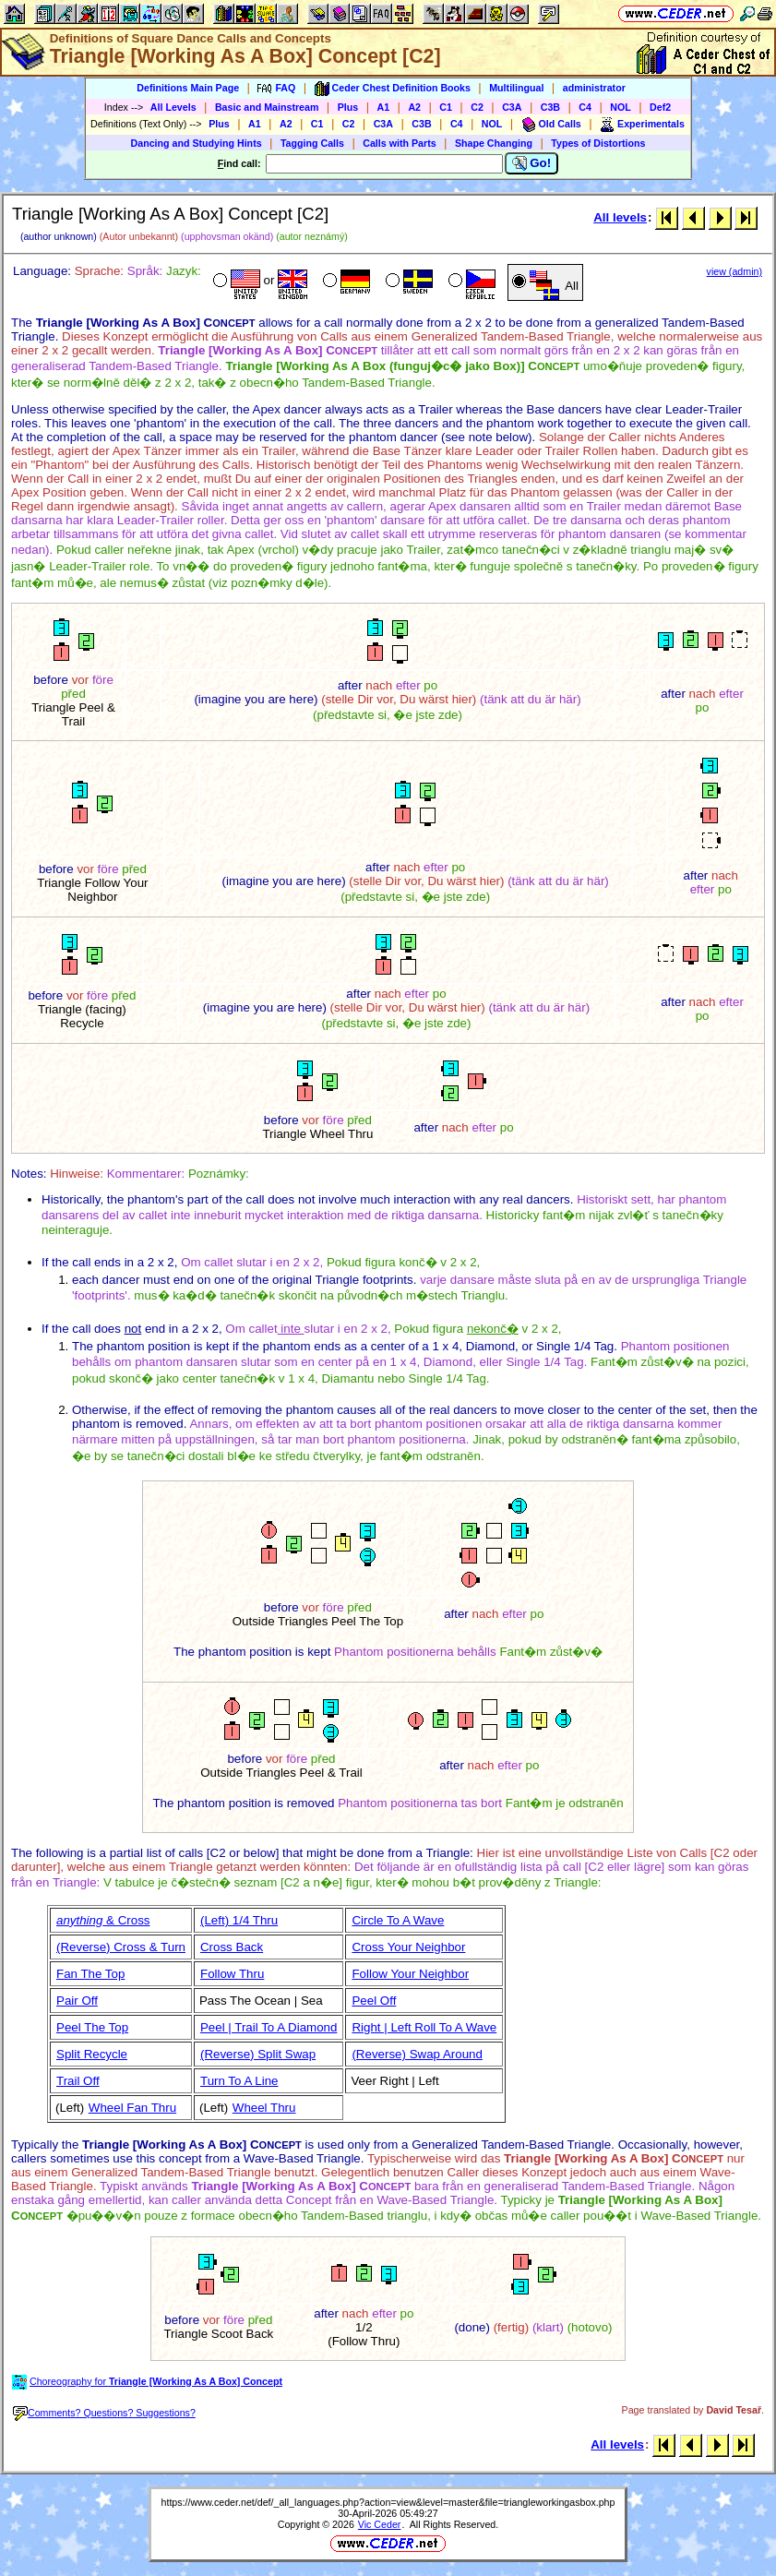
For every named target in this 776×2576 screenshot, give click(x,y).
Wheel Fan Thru (132, 2108)
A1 (383, 107)
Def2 (660, 107)
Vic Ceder (379, 2524)
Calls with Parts (399, 143)
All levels (620, 217)
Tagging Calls (312, 143)
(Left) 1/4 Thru (239, 1920)
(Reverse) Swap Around (417, 2054)
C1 (445, 107)
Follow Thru (232, 1974)
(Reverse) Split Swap (258, 2054)
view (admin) (734, 271)
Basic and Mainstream (267, 107)
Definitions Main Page (188, 87)
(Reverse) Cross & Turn (120, 1947)
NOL (620, 107)
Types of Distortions (598, 143)
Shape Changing (493, 143)
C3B (550, 107)
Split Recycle (91, 2054)
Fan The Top (90, 1974)
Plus (348, 107)
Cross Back (231, 1947)
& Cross (103, 1920)
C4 (585, 107)
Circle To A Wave (398, 1920)
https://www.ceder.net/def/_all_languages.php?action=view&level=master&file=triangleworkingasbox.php (388, 2502)
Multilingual (516, 87)
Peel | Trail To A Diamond (268, 2027)
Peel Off (374, 2000)
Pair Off (77, 2000)
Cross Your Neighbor (408, 1947)
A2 (414, 107)
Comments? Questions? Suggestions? (104, 2412)
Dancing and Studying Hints (196, 143)
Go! (532, 163)
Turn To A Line (239, 2081)
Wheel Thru (264, 2108)
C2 (477, 107)
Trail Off (78, 2081)
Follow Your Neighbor (410, 1974)
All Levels (173, 107)
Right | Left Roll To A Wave (424, 2027)
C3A (511, 107)
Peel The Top (92, 2027)
